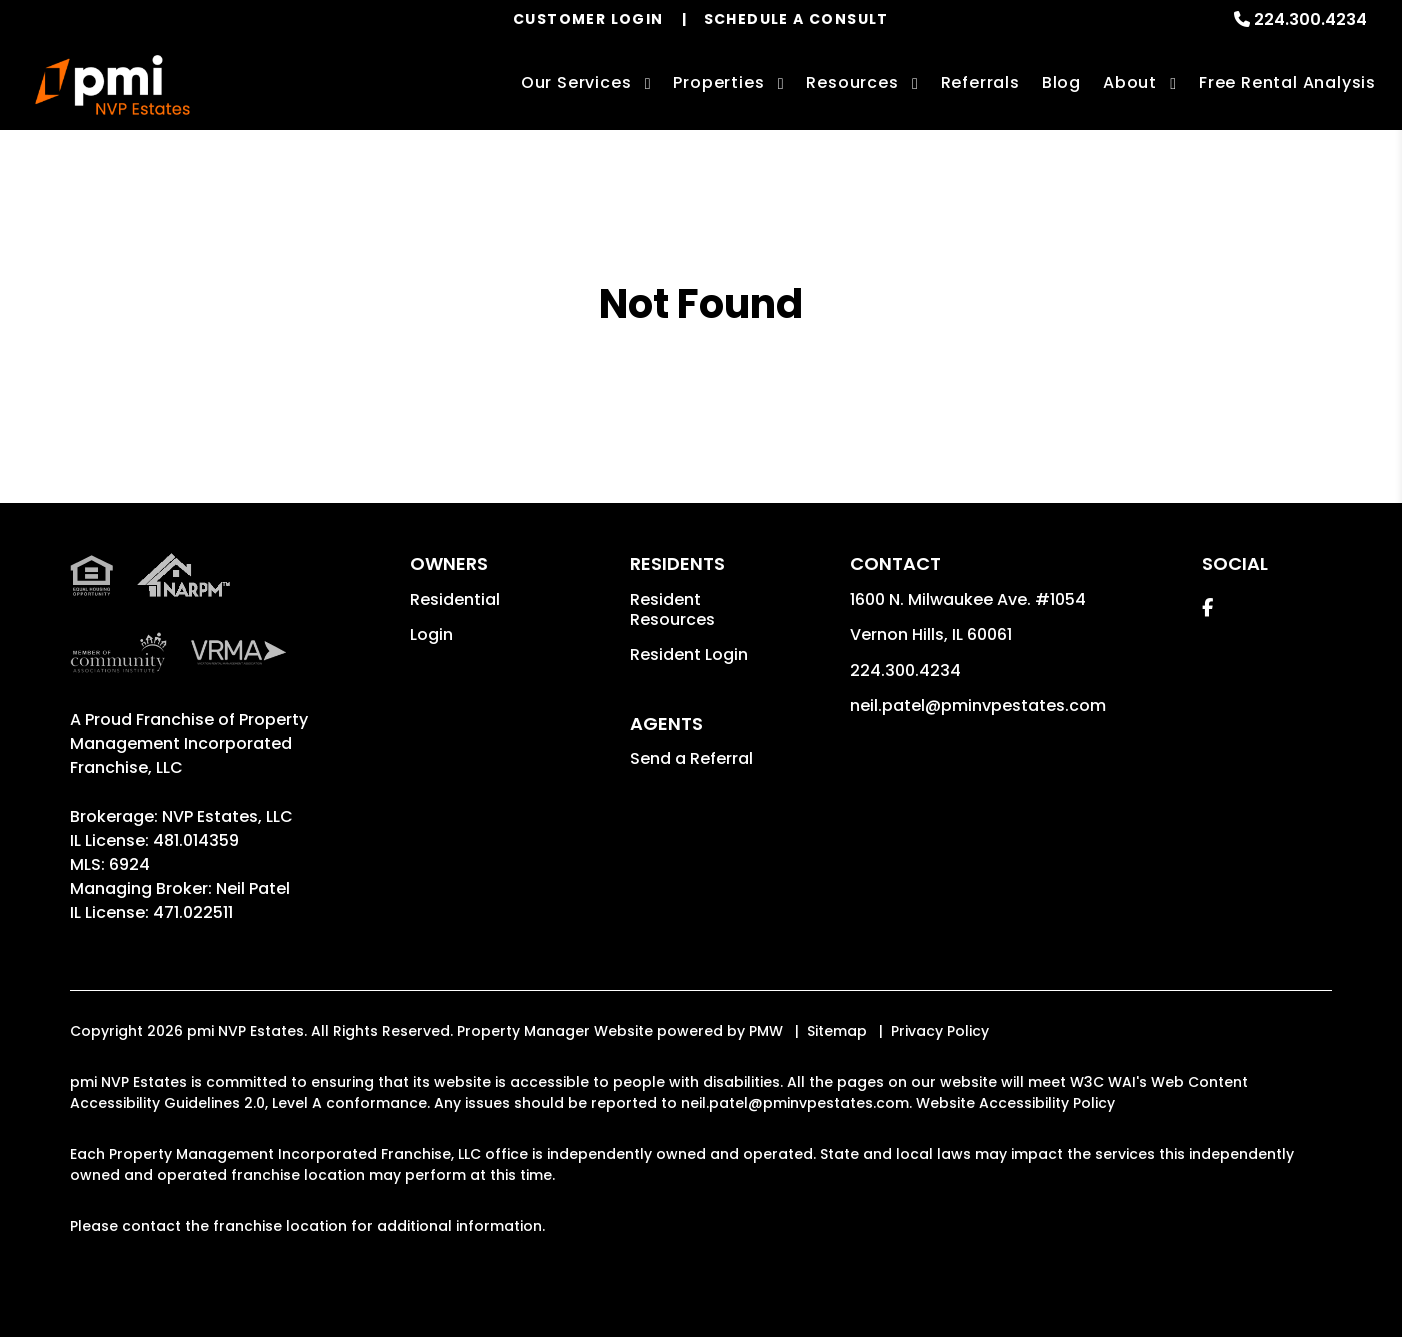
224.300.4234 (1310, 19)
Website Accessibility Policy (1015, 1103)
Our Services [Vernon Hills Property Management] (576, 82)
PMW (766, 1031)
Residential (455, 599)
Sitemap (837, 1031)
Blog (1061, 82)
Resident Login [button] (689, 654)
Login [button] (431, 634)
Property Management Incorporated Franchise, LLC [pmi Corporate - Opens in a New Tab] (189, 743)
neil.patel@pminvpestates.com (978, 705)
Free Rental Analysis (1287, 82)
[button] (1207, 607)
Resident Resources (672, 609)
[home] (112, 85)
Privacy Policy (940, 1031)
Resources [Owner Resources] (852, 82)
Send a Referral (691, 758)
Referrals (980, 82)
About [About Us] (1130, 82)
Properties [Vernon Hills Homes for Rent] (718, 82)
